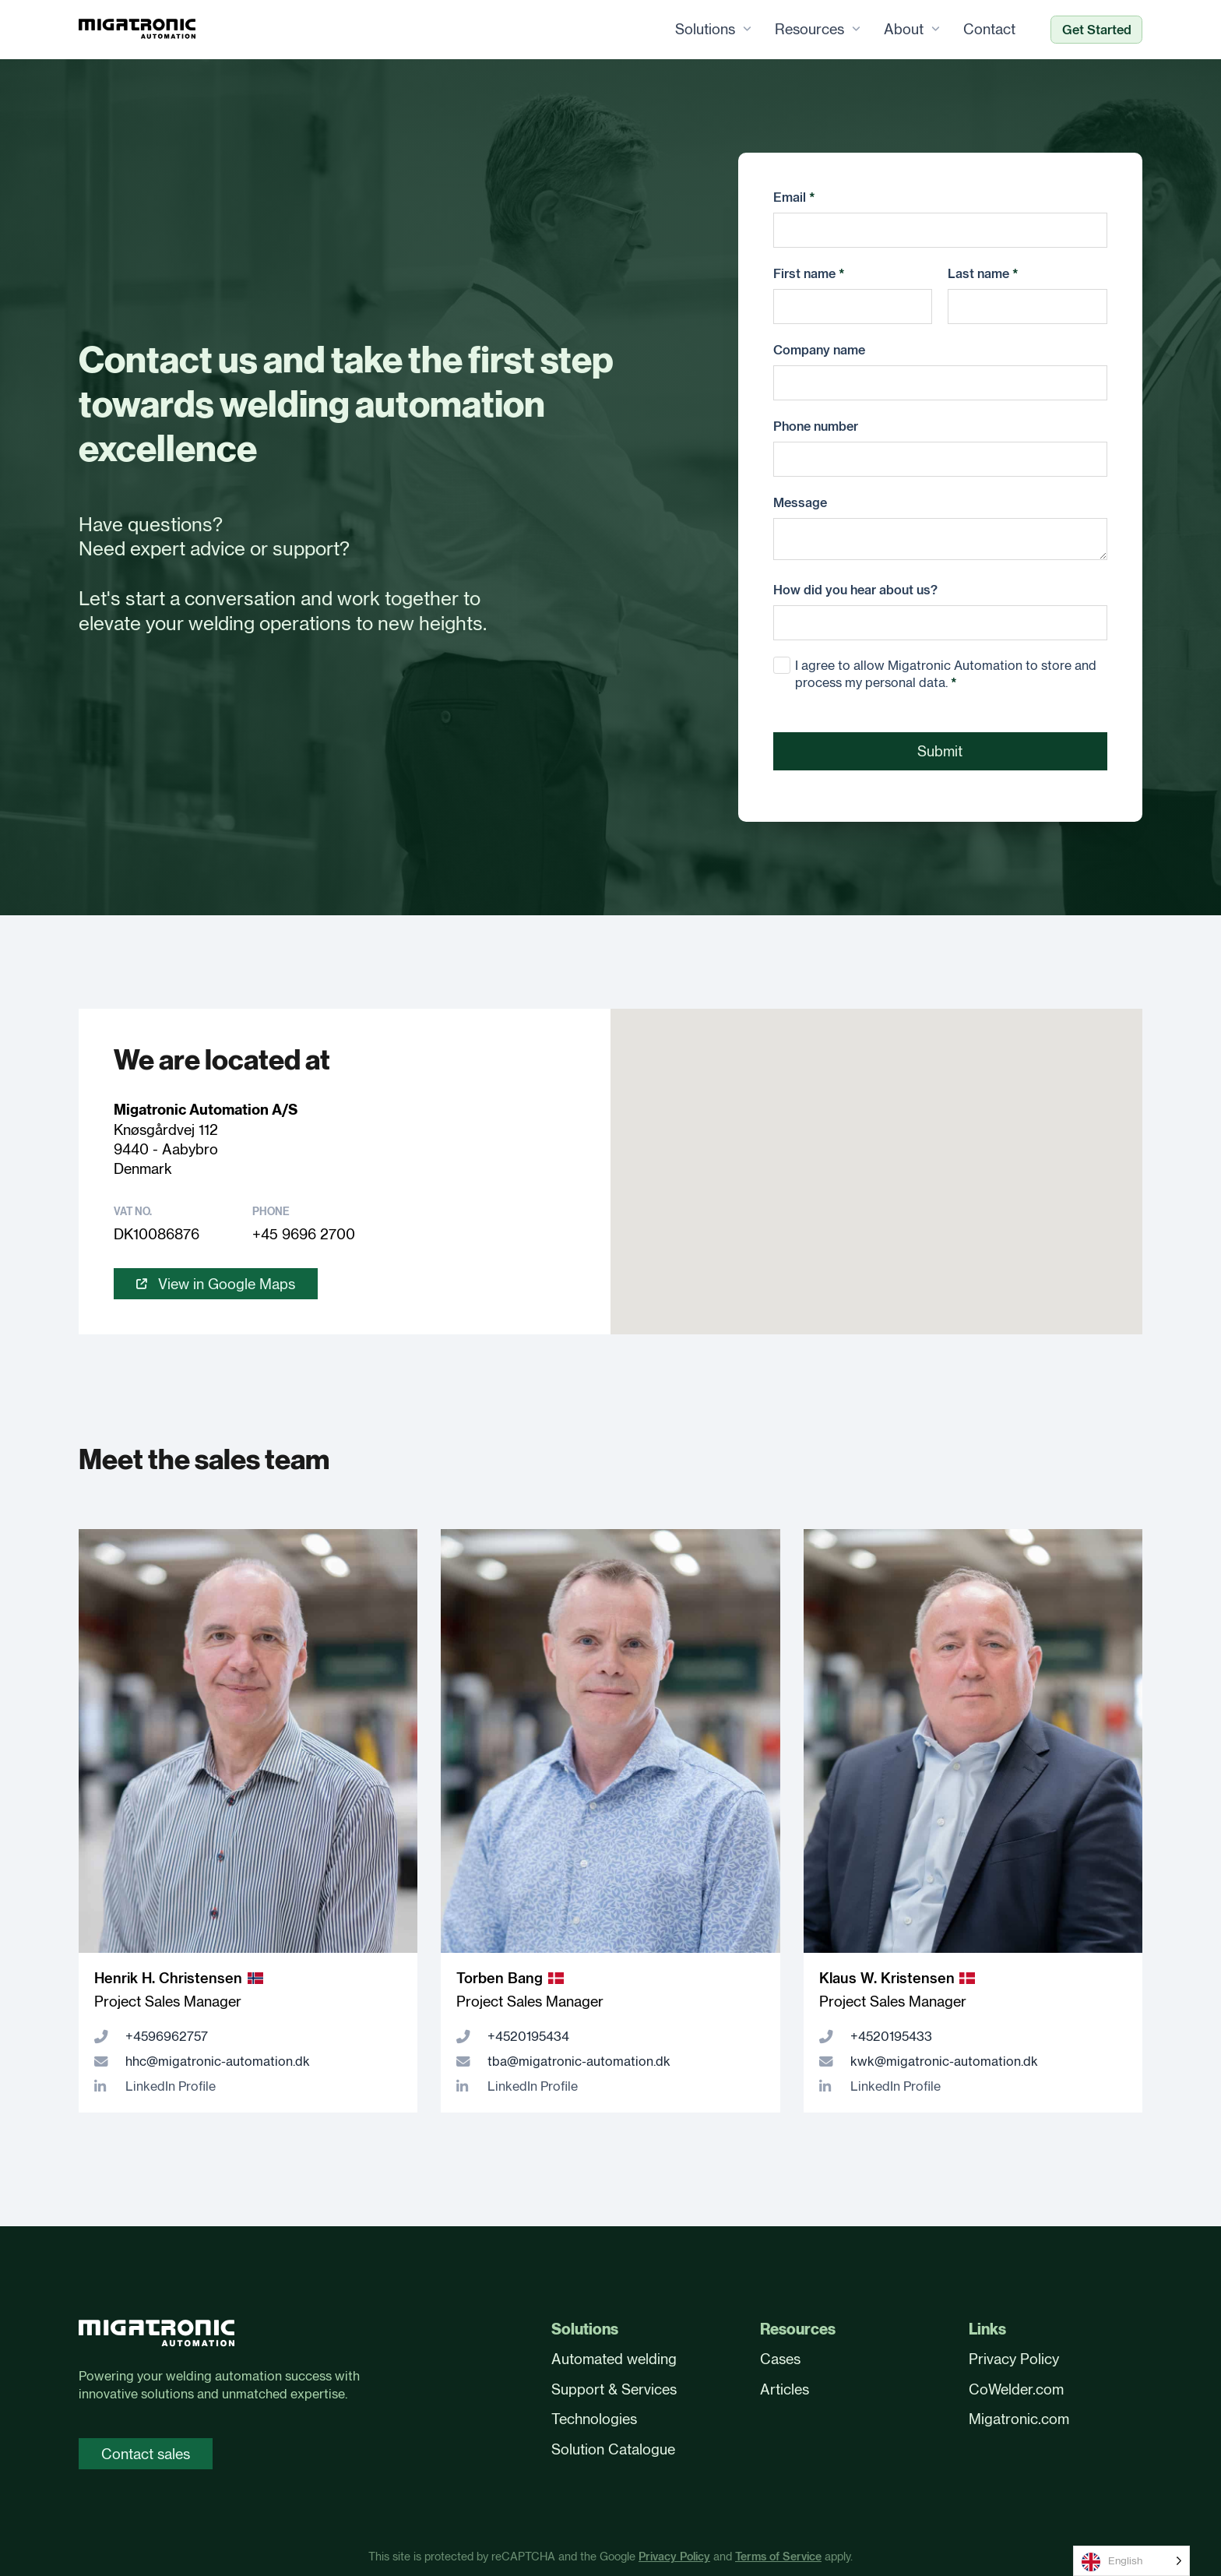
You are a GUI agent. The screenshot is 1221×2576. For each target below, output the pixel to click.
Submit (939, 751)
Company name (819, 350)
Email (794, 197)
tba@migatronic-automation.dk (578, 2062)
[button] (877, 1157)
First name (809, 273)
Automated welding (614, 2358)
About (904, 29)
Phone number (815, 426)
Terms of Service (778, 2557)
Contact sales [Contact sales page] (145, 2453)
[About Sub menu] (935, 30)
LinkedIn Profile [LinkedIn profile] (170, 2087)
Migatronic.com (1019, 2418)
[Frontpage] (137, 30)
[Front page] (156, 2336)
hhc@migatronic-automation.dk (217, 2062)
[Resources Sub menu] (856, 30)
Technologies (594, 2418)
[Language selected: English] (1131, 2561)
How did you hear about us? (855, 590)
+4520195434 (528, 2037)
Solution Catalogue (613, 2449)
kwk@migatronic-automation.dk (944, 2062)
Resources (809, 29)
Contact (989, 29)
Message (800, 502)
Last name (983, 273)
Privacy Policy (1014, 2358)
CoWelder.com (1016, 2389)
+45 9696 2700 (303, 1234)
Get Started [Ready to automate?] (1096, 30)
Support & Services (614, 2389)
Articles (784, 2389)
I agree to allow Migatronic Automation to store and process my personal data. (945, 674)
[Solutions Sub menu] (747, 30)
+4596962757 (166, 2037)
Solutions (705, 29)
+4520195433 (891, 2037)
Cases (780, 2358)
